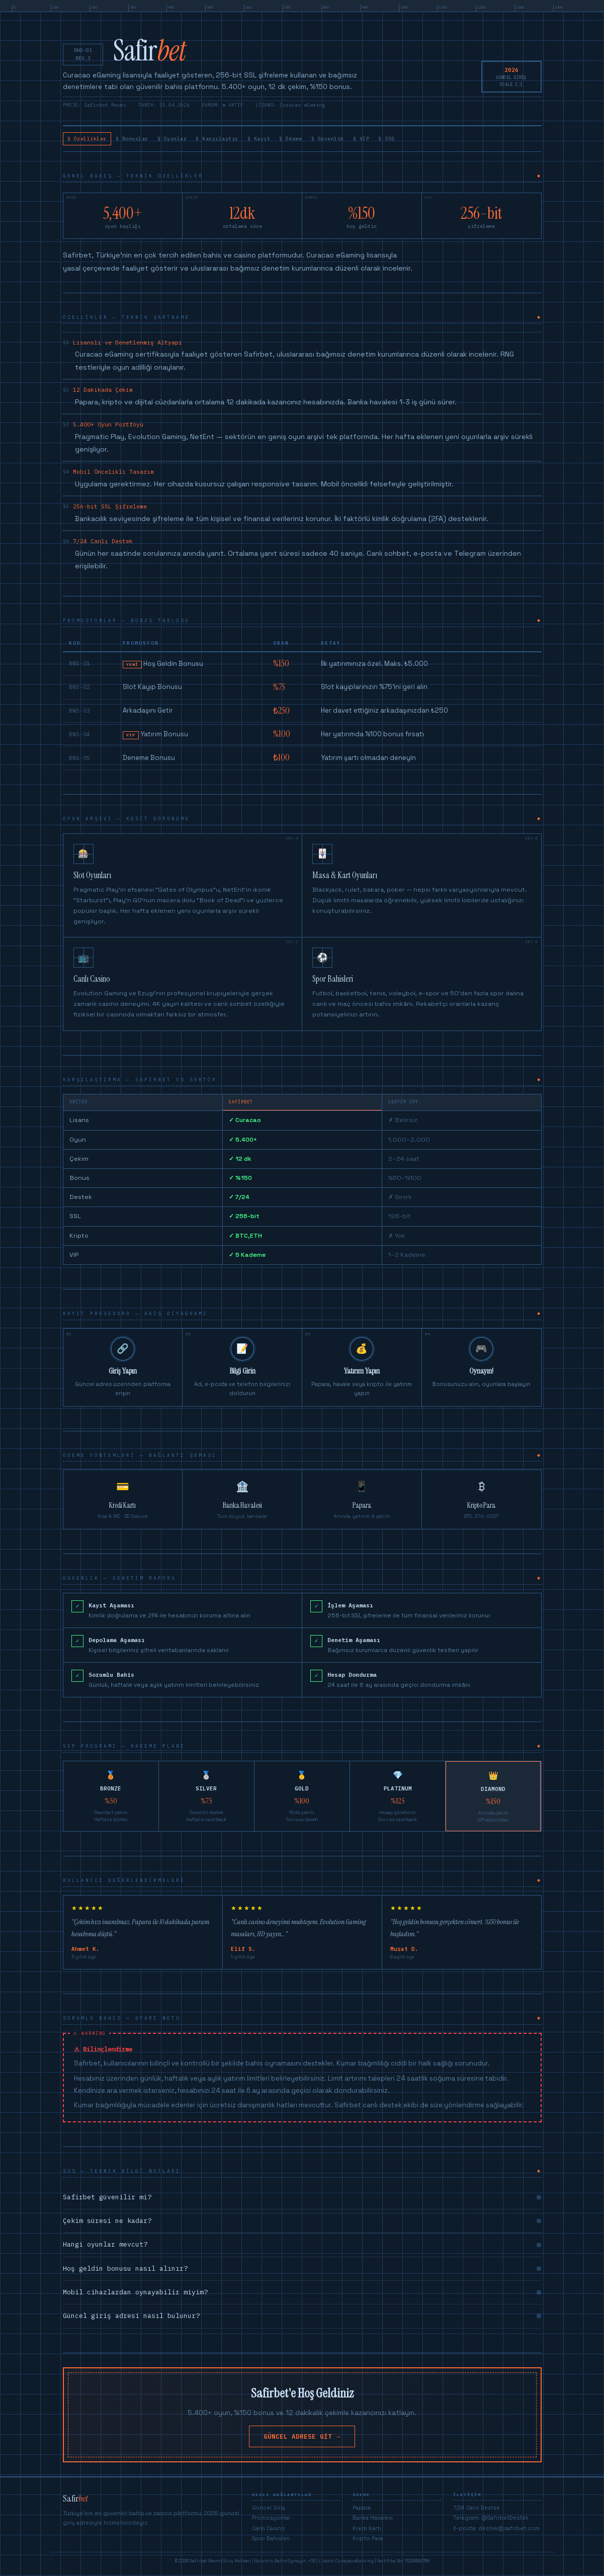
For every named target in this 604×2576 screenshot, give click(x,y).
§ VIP (442, 140)
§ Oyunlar (201, 140)
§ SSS (475, 140)
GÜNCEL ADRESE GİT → (302, 2439)
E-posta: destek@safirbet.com (496, 2531)
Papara (362, 2510)
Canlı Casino (268, 2531)
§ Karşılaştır (257, 140)
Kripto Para (368, 2541)
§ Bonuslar (149, 140)
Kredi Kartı (367, 2531)
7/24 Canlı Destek (476, 2510)
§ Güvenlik (398, 140)
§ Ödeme (351, 140)
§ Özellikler (93, 140)
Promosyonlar (271, 2521)
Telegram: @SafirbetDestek (491, 2521)
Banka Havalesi (373, 2521)
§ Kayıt (310, 140)
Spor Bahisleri (271, 2541)
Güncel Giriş (268, 2510)
